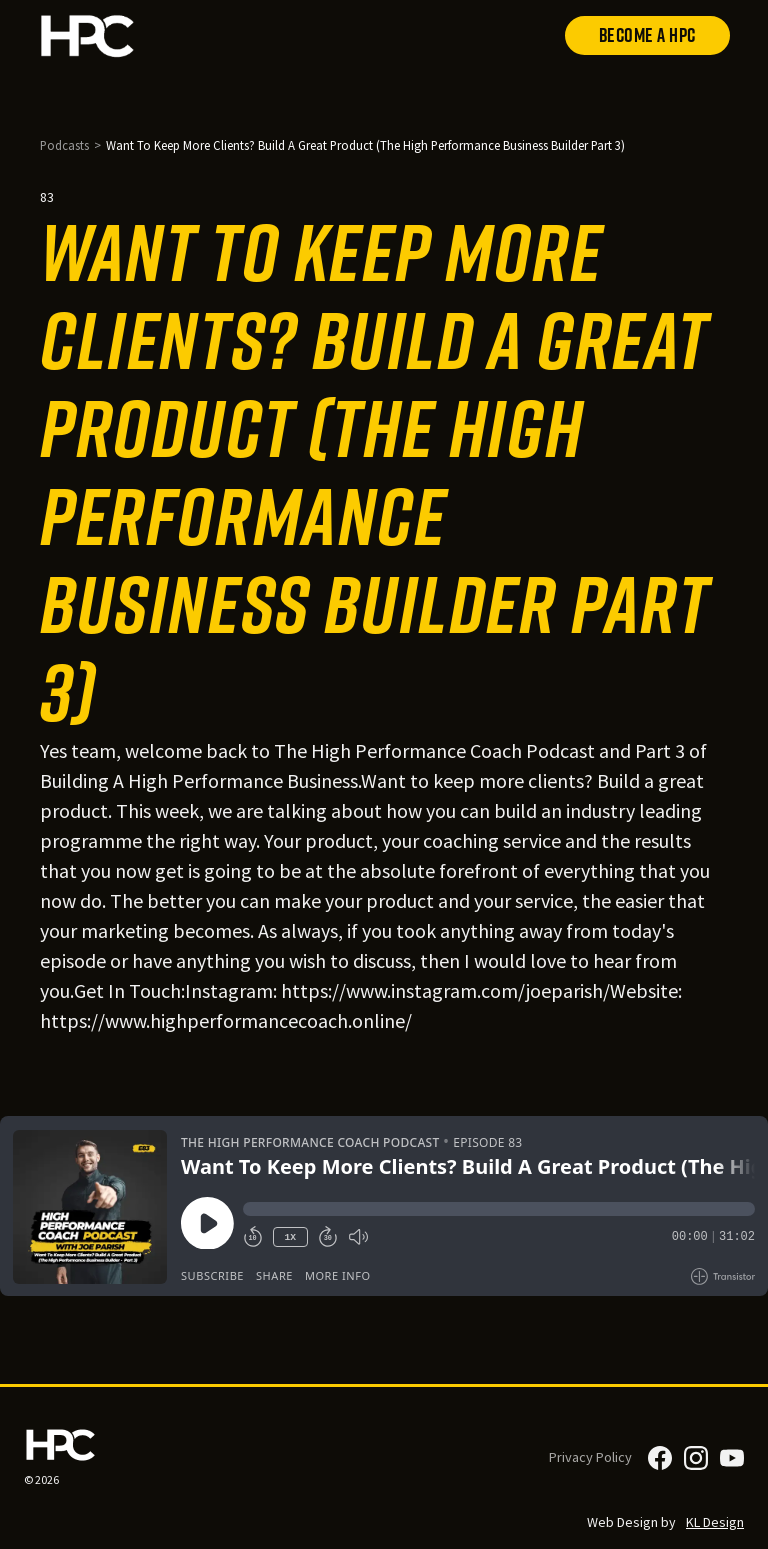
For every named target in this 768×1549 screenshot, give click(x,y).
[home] (88, 35)
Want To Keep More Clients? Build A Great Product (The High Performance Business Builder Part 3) (365, 145)
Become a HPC (647, 35)
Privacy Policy (590, 1457)
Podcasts (64, 145)
